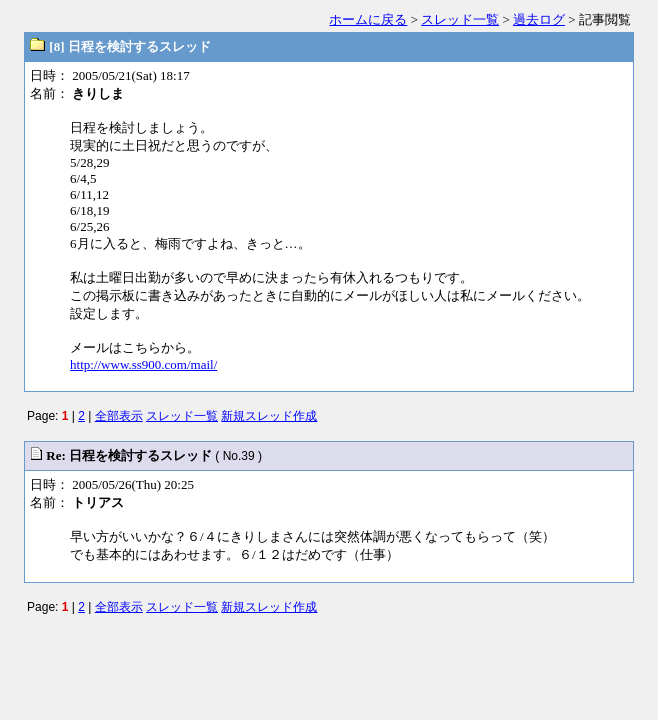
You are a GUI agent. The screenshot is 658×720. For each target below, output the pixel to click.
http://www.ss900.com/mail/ (143, 364)
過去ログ (539, 19)
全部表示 (119, 416)
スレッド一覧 (460, 19)
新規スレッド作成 (269, 416)
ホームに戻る (368, 19)
